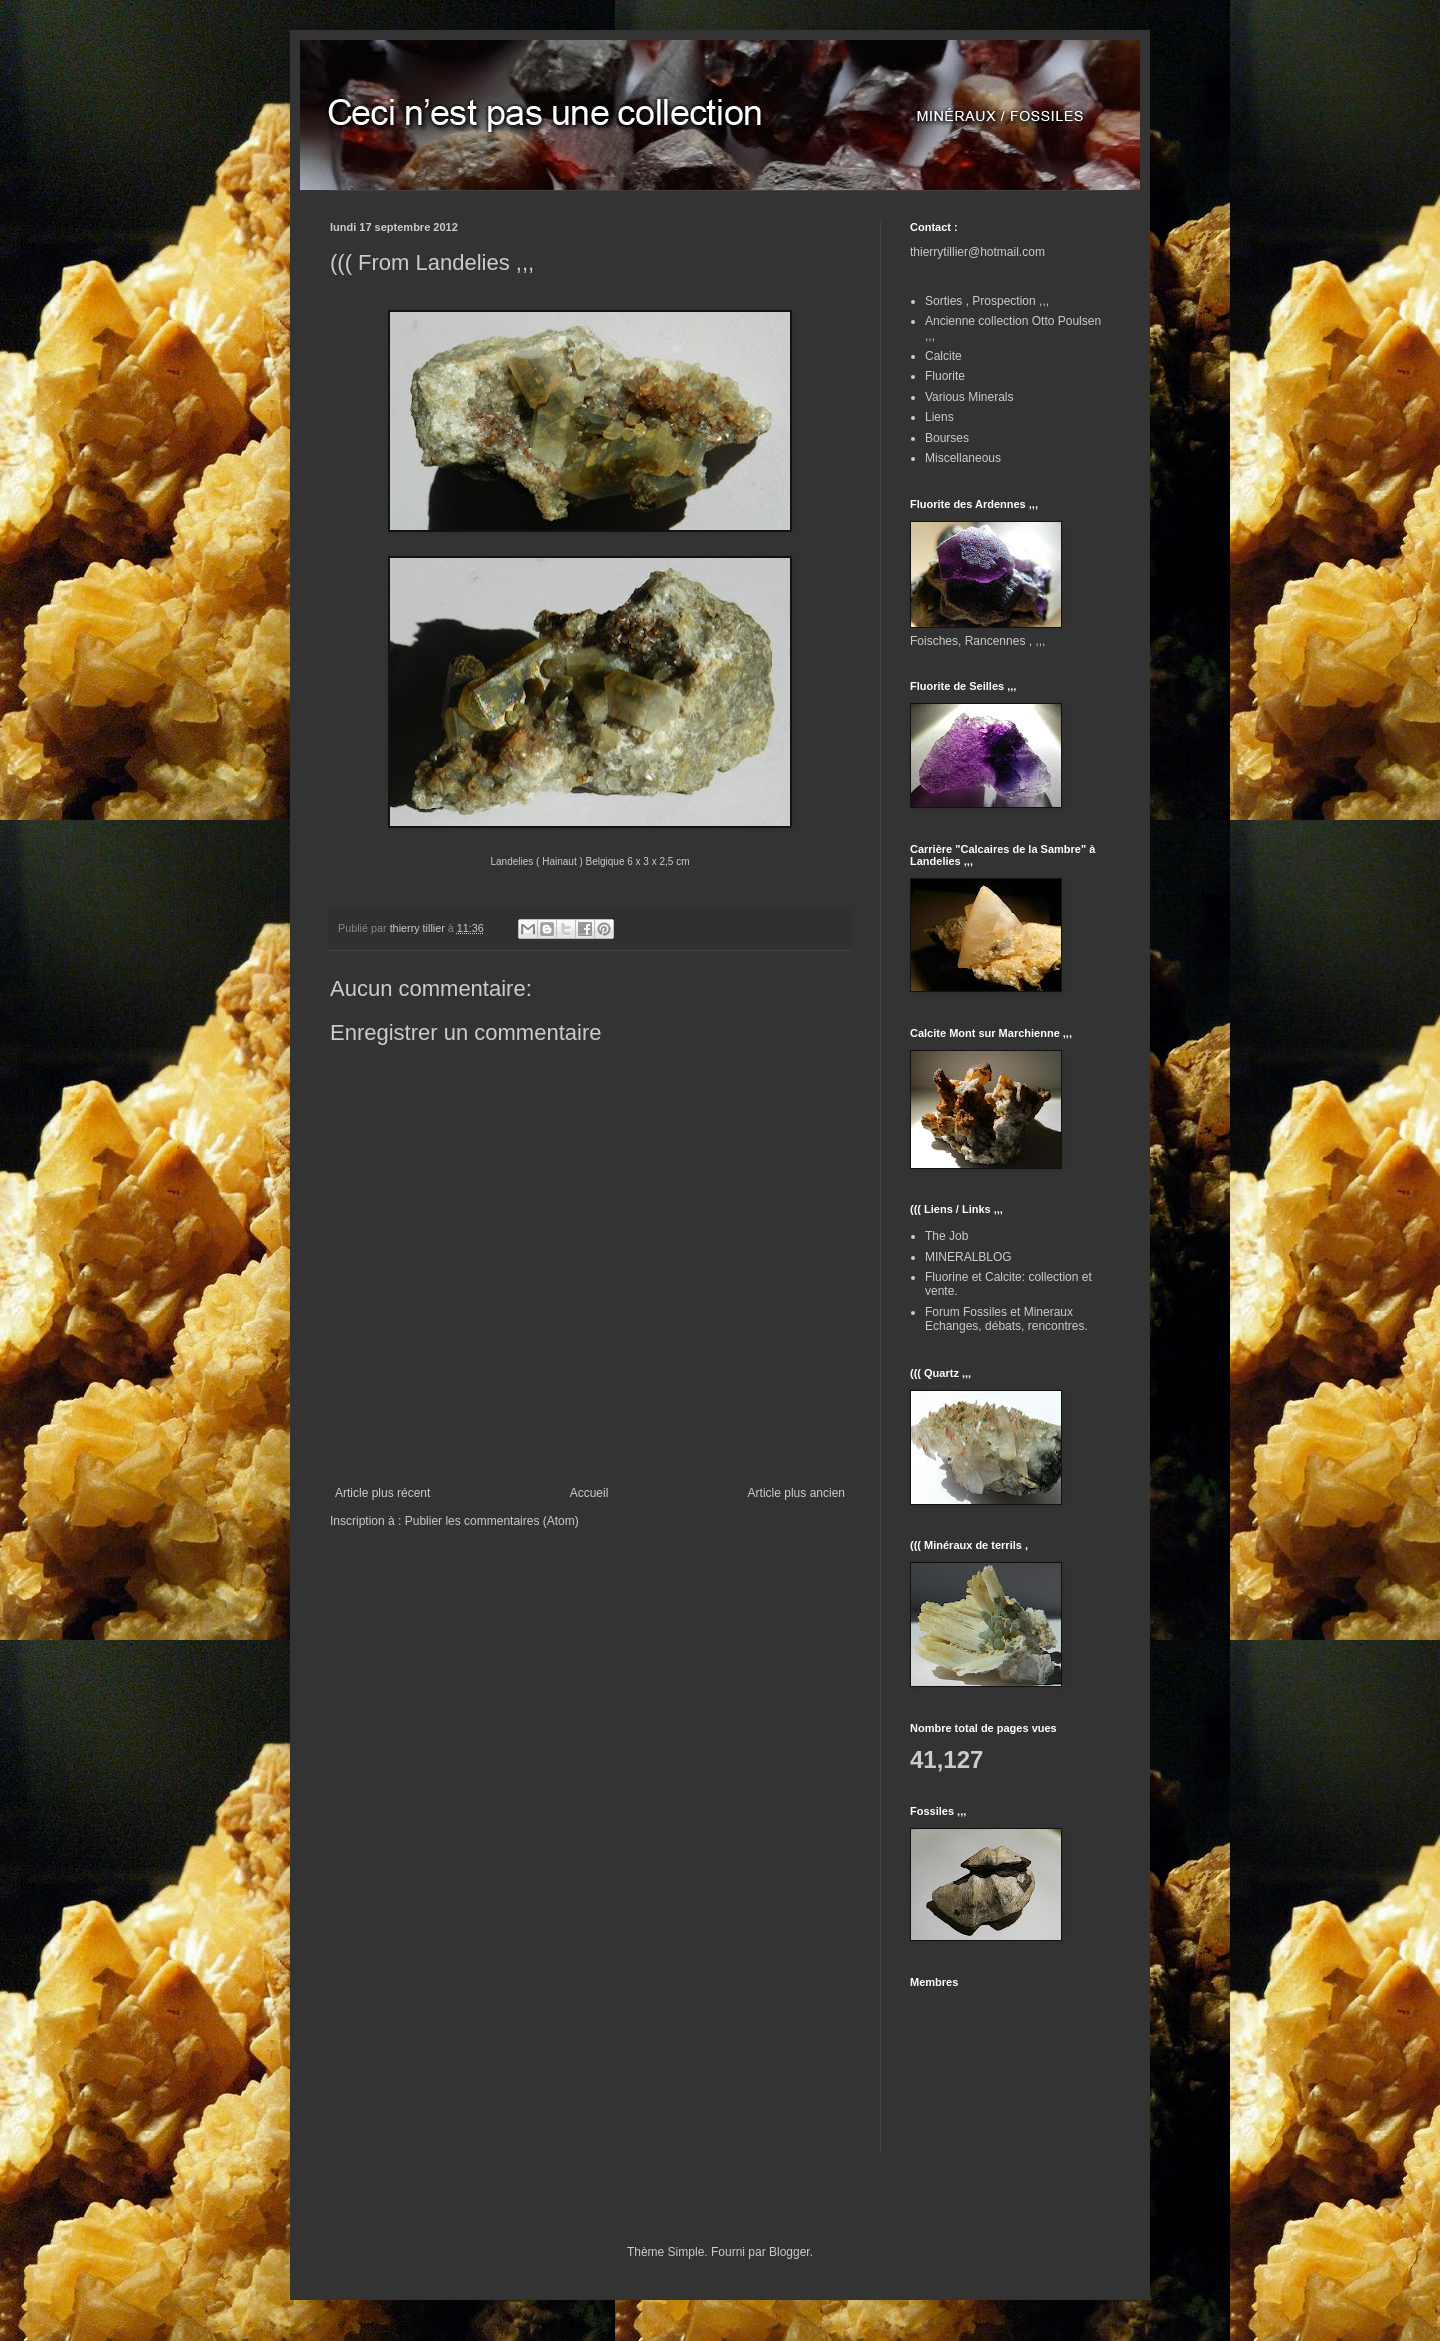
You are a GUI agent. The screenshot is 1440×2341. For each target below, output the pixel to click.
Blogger (789, 2252)
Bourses (947, 438)
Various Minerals (969, 397)
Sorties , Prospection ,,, (987, 301)
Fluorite (945, 376)
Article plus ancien (796, 1493)
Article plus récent (382, 1493)
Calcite (943, 356)
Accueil (589, 1493)
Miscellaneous (963, 458)
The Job (946, 1236)
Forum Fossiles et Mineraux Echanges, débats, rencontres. (1006, 1319)
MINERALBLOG (968, 1257)
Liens (939, 417)
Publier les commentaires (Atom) (492, 1521)
